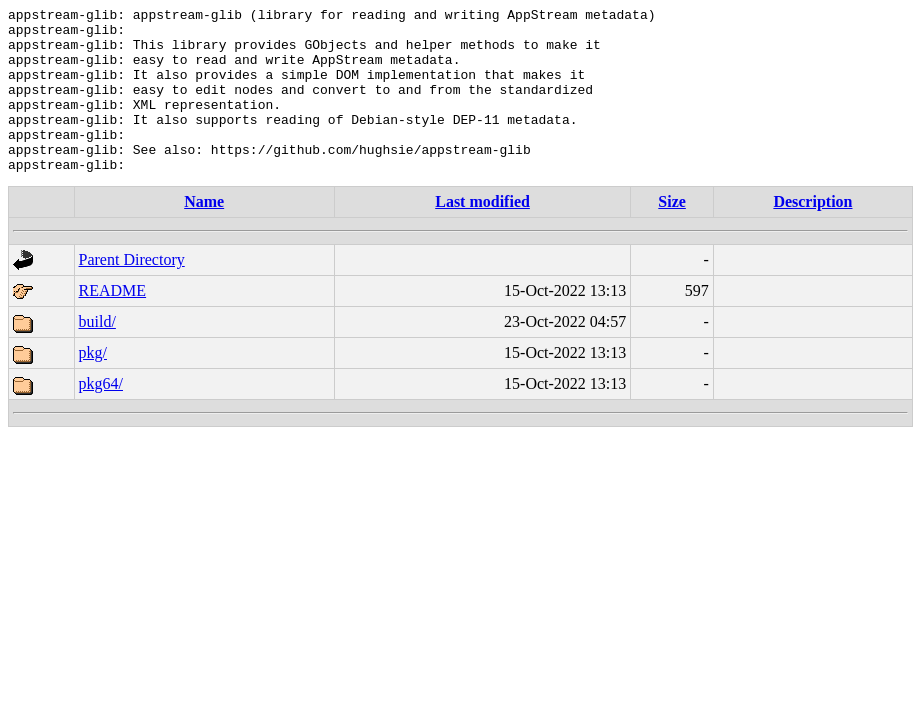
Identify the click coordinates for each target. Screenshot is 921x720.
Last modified (482, 234)
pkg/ (93, 385)
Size (672, 234)
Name (204, 234)
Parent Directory (132, 292)
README (113, 323)
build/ (97, 354)
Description (812, 234)
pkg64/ (101, 416)
